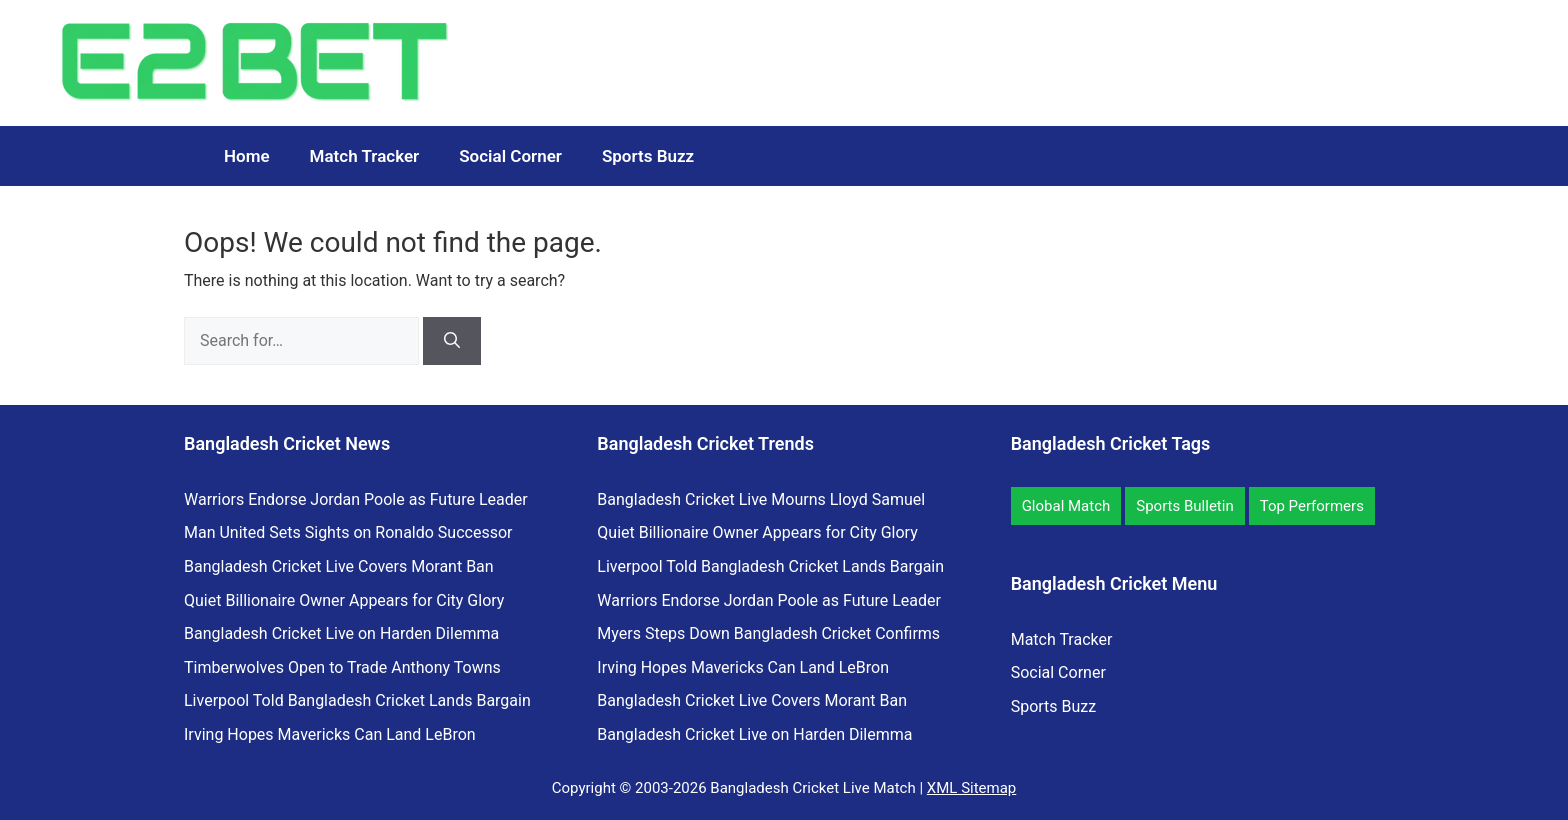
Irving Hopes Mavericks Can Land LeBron (330, 734)
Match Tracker (365, 156)
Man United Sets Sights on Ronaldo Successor (348, 532)
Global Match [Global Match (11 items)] (1066, 506)
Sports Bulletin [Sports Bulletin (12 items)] (1184, 506)
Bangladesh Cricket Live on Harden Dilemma (341, 633)
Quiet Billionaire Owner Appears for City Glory (344, 600)
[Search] (452, 341)
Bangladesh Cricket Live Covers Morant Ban (339, 566)
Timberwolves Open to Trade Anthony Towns (342, 667)
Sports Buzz (648, 156)
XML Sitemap (971, 788)
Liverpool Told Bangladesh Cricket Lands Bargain (357, 700)
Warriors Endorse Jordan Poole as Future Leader (356, 499)
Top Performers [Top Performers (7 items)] (1312, 506)
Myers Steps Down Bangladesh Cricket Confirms (768, 633)
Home (247, 156)
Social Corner (510, 156)
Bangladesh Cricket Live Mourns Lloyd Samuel (761, 499)
